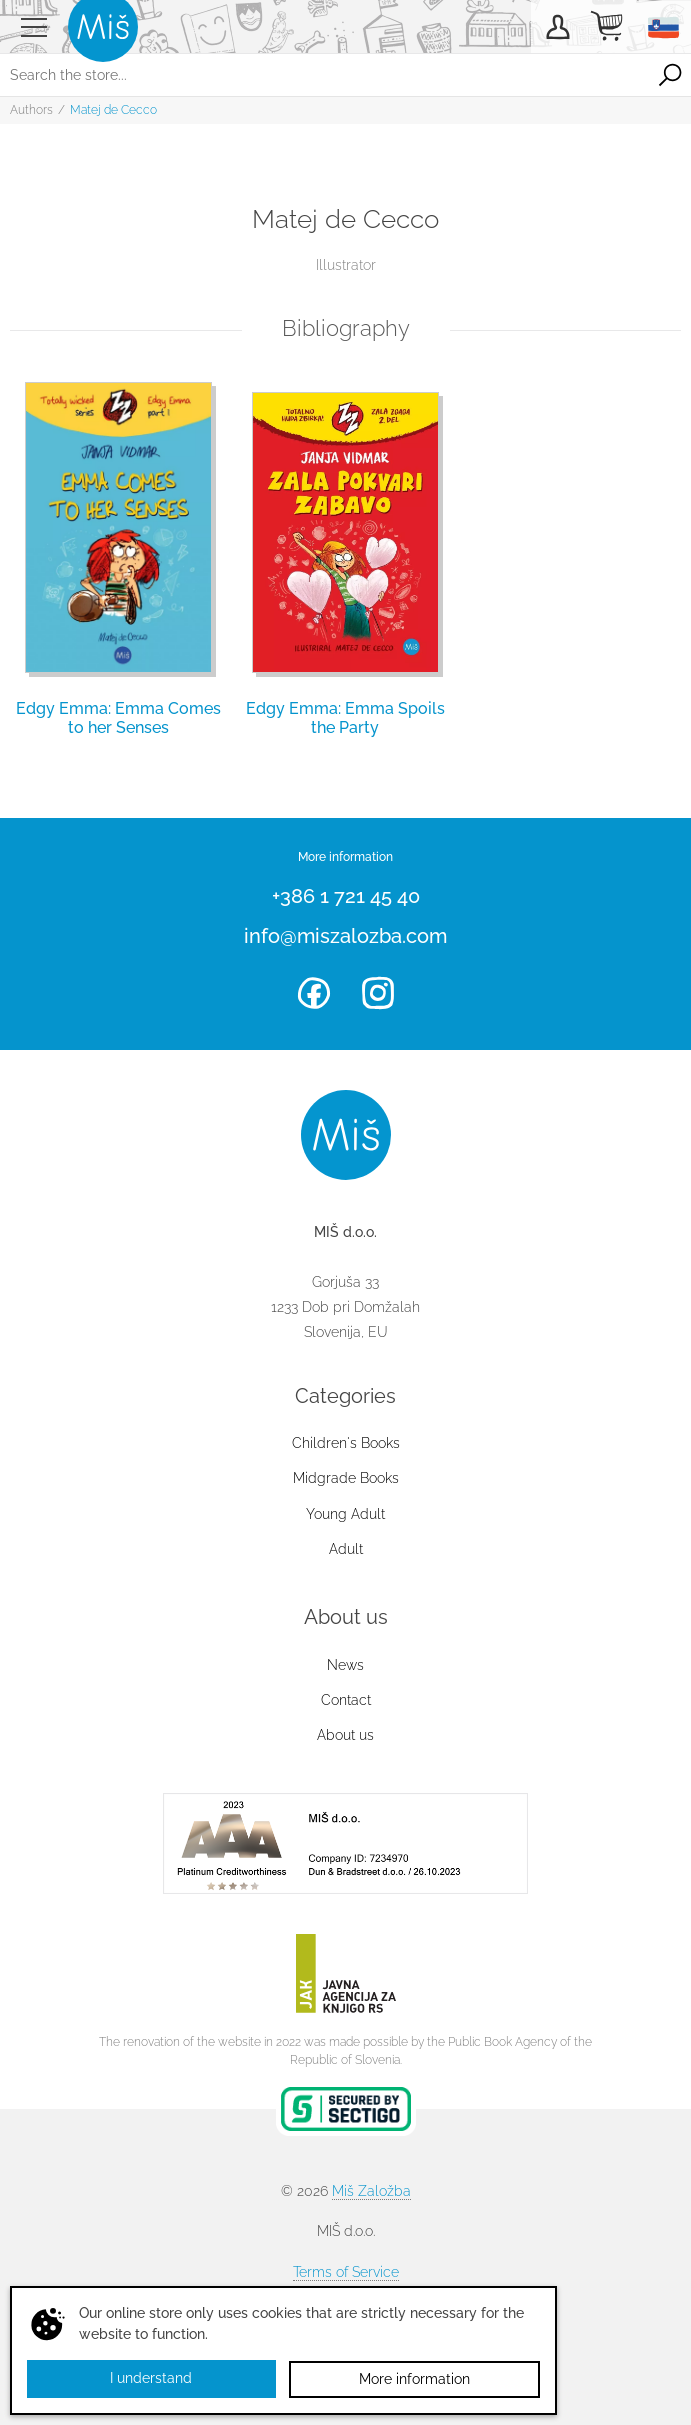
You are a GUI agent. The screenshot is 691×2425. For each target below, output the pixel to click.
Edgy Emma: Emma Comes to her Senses (118, 718)
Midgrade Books (346, 1478)
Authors (31, 110)
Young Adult (345, 1514)
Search (670, 75)
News (345, 1665)
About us (345, 1735)
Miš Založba (371, 2191)
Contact (346, 1700)
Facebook (314, 993)
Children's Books (346, 1443)
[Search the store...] (324, 75)
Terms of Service (346, 2272)
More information (414, 2379)
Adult (346, 1549)
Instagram (378, 993)
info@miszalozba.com (345, 936)
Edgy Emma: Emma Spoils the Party (345, 718)
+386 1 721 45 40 (346, 896)
